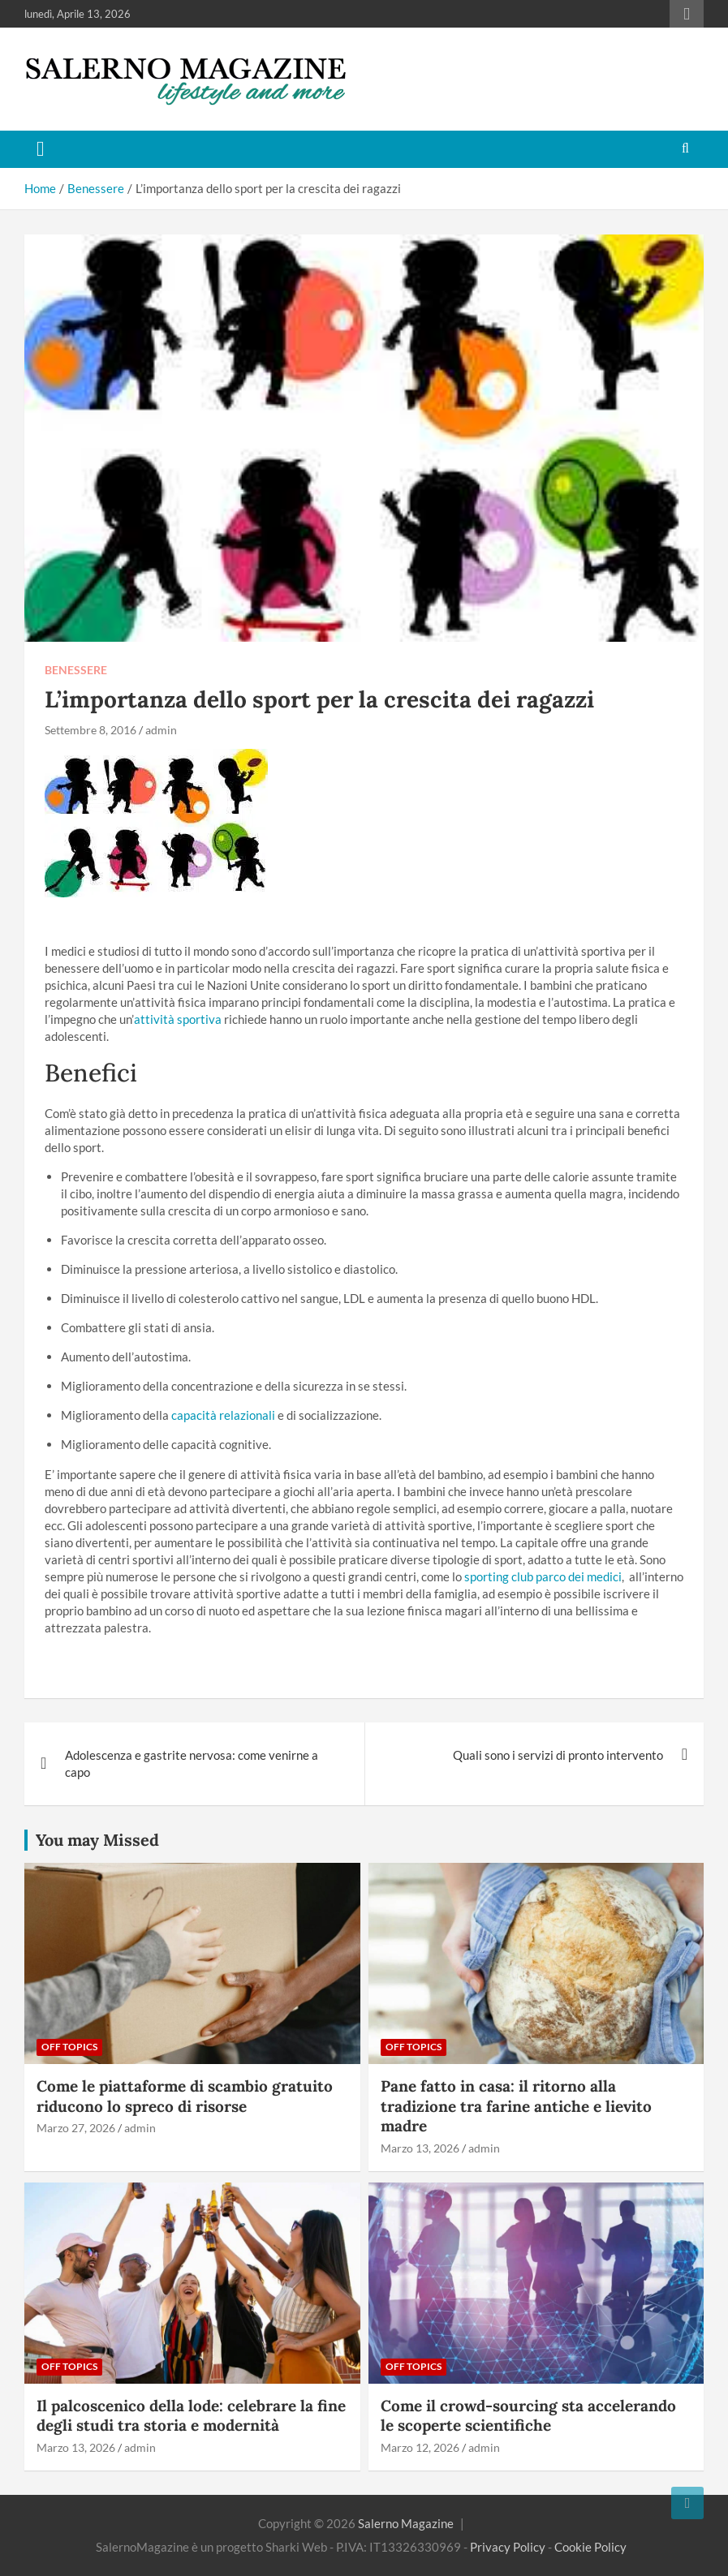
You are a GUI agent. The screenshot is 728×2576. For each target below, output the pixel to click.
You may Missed (97, 1840)
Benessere (76, 670)
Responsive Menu (687, 14)
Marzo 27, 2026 (76, 2128)
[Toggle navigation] (40, 149)
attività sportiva (178, 1019)
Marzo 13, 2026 (420, 2148)
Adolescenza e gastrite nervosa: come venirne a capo (191, 1763)
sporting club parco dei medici (543, 1576)
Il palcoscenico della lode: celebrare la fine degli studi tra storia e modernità (191, 2416)
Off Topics (69, 2047)
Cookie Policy (590, 2546)
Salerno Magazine (406, 2523)
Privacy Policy (507, 2546)
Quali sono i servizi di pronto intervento (558, 1755)
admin (161, 730)
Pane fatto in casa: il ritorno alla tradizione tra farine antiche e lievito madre (516, 2105)
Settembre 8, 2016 (90, 730)
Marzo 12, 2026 (420, 2447)
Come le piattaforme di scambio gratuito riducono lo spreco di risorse (185, 2096)
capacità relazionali (223, 1415)
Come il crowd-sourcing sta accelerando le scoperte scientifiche (528, 2416)
